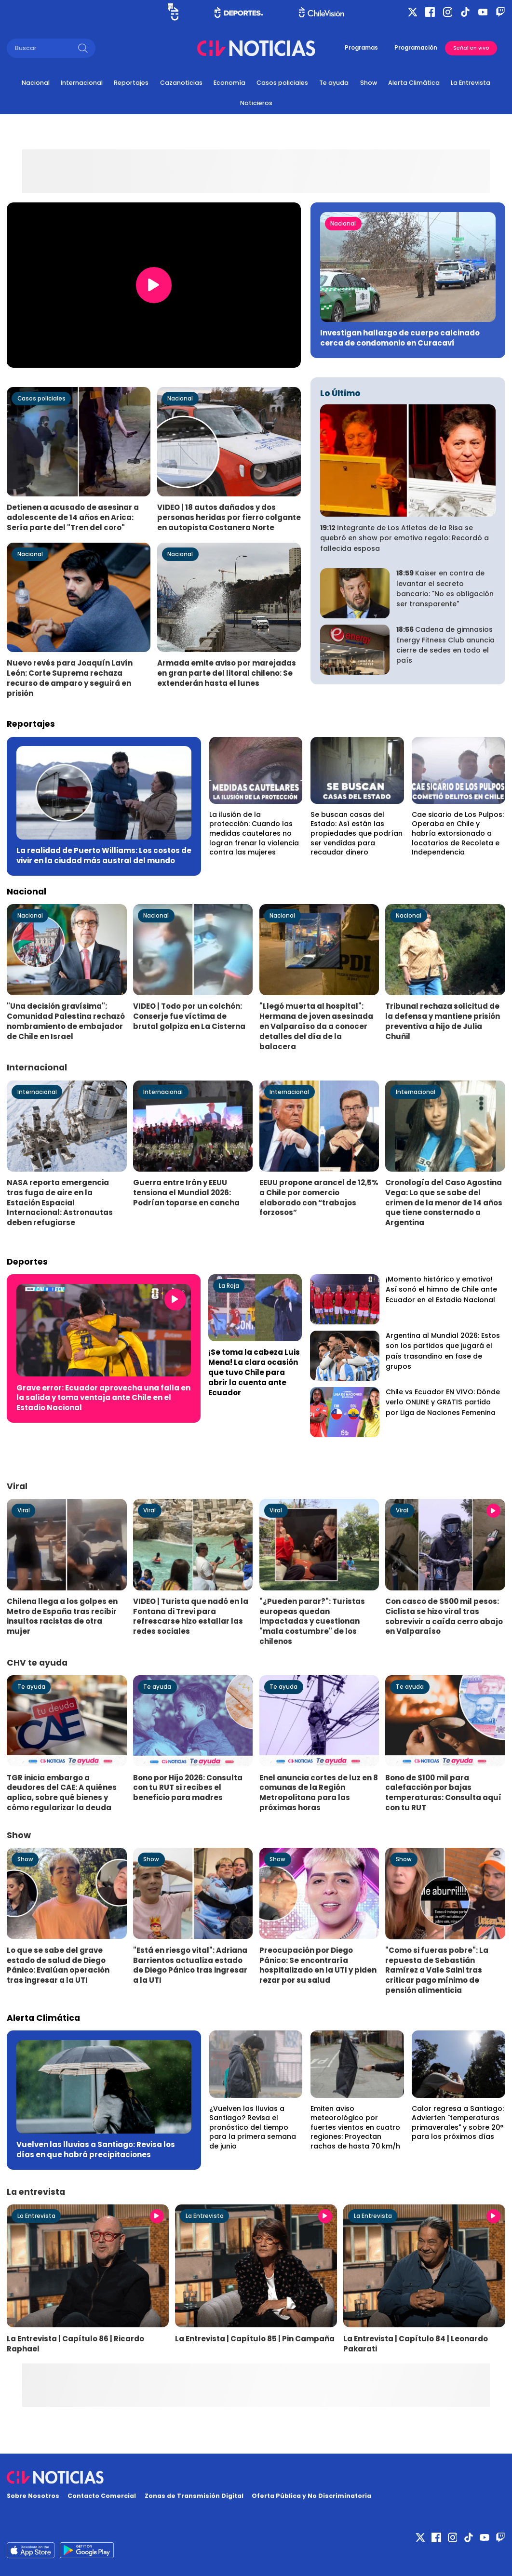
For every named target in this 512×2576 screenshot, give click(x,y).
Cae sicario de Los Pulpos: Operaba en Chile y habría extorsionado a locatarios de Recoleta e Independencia (458, 833)
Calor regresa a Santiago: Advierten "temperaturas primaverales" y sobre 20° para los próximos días (458, 2123)
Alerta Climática (414, 83)
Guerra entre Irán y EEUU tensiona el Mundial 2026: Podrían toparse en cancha (186, 1192)
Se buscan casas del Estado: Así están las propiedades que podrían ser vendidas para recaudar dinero (356, 833)
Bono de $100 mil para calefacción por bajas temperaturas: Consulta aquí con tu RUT (443, 1793)
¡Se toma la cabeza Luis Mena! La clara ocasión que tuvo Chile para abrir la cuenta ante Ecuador (254, 1372)
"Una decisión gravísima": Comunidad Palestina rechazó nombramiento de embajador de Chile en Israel (66, 1021)
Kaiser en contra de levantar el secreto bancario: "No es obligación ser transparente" (445, 588)
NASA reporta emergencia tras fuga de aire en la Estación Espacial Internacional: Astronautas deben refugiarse (60, 1202)
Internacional (82, 83)
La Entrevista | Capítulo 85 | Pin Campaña (255, 2339)
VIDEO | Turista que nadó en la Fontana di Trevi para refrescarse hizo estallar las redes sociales (190, 1616)
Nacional (36, 83)
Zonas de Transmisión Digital (194, 2496)
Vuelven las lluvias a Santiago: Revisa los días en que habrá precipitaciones (95, 2149)
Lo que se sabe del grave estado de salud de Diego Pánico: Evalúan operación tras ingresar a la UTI (58, 1965)
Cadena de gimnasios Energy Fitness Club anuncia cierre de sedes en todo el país (445, 645)
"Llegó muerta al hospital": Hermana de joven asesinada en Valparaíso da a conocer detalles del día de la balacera (316, 1026)
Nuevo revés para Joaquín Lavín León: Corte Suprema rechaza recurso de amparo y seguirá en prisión (70, 678)
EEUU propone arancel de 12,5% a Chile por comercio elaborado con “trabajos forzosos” (318, 1197)
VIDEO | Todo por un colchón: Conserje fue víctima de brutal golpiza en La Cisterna (189, 1016)
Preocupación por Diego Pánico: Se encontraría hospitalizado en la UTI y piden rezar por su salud (318, 1965)
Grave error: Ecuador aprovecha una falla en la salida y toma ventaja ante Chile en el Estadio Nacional (103, 1398)
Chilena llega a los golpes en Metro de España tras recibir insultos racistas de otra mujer (62, 1616)
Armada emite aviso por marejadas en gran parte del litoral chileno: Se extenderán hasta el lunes (226, 673)
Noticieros (256, 103)
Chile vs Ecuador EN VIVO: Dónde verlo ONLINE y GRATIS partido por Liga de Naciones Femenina (443, 1402)
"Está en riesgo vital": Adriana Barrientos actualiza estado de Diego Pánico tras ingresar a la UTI (190, 1965)
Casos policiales (282, 83)
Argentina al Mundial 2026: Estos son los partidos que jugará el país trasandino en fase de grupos (443, 1351)
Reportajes (131, 83)
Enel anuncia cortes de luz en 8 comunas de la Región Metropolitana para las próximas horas (318, 1793)
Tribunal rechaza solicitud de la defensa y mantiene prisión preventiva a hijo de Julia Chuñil (442, 1021)
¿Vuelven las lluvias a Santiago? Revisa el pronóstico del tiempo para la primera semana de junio (252, 2127)
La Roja (229, 1286)
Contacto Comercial (101, 2496)
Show (368, 83)
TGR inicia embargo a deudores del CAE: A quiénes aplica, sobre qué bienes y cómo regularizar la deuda (62, 1793)
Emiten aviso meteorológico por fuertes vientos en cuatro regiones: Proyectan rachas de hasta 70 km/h (355, 2127)
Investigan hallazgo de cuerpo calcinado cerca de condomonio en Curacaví (400, 338)
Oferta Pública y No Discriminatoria (311, 2496)
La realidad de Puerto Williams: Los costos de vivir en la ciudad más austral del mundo (103, 855)
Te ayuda (334, 83)
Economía (229, 83)
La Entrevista (470, 83)
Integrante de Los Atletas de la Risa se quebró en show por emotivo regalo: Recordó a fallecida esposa (404, 538)
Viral (23, 1510)
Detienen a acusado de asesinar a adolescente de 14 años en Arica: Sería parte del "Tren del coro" (73, 517)
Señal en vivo (471, 48)
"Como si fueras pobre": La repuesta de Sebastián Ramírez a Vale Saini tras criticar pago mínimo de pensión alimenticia (436, 1970)
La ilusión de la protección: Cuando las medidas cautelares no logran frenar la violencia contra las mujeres (254, 833)
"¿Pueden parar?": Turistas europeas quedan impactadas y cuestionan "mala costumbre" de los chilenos (312, 1621)
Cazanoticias (181, 83)
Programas (361, 48)
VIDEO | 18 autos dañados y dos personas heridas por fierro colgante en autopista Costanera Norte (229, 517)
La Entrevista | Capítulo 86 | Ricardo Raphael (75, 2344)
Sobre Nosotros (33, 2496)
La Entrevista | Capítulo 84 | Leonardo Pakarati (415, 2344)
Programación (415, 48)
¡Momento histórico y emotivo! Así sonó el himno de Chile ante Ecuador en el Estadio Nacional (441, 1289)
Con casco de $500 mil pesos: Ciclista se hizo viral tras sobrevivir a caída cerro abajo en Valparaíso (444, 1616)
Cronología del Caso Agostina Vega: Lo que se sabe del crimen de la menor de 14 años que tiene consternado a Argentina (443, 1202)
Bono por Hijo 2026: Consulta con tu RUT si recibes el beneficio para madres (188, 1788)
